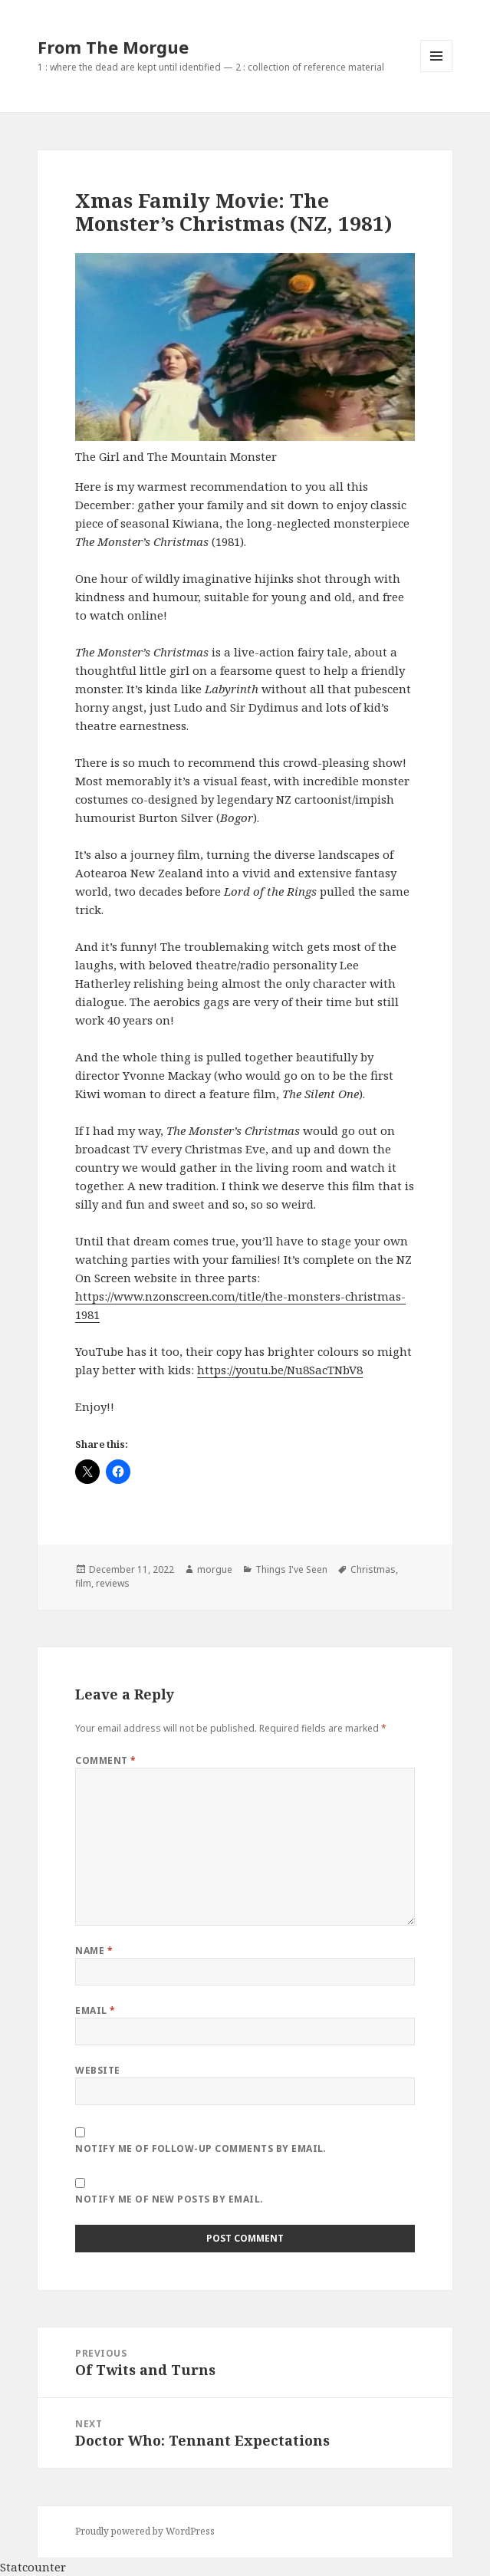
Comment (105, 1760)
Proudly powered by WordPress (145, 2531)
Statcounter (33, 2566)
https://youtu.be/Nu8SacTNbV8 (280, 1369)
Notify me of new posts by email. (169, 2199)
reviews (113, 1583)
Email (95, 2010)
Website (97, 2070)
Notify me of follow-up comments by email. (201, 2148)
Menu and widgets (436, 71)
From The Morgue (113, 46)
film (83, 1583)
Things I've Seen (291, 1569)
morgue (214, 1569)
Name (94, 1950)
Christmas (373, 1569)
